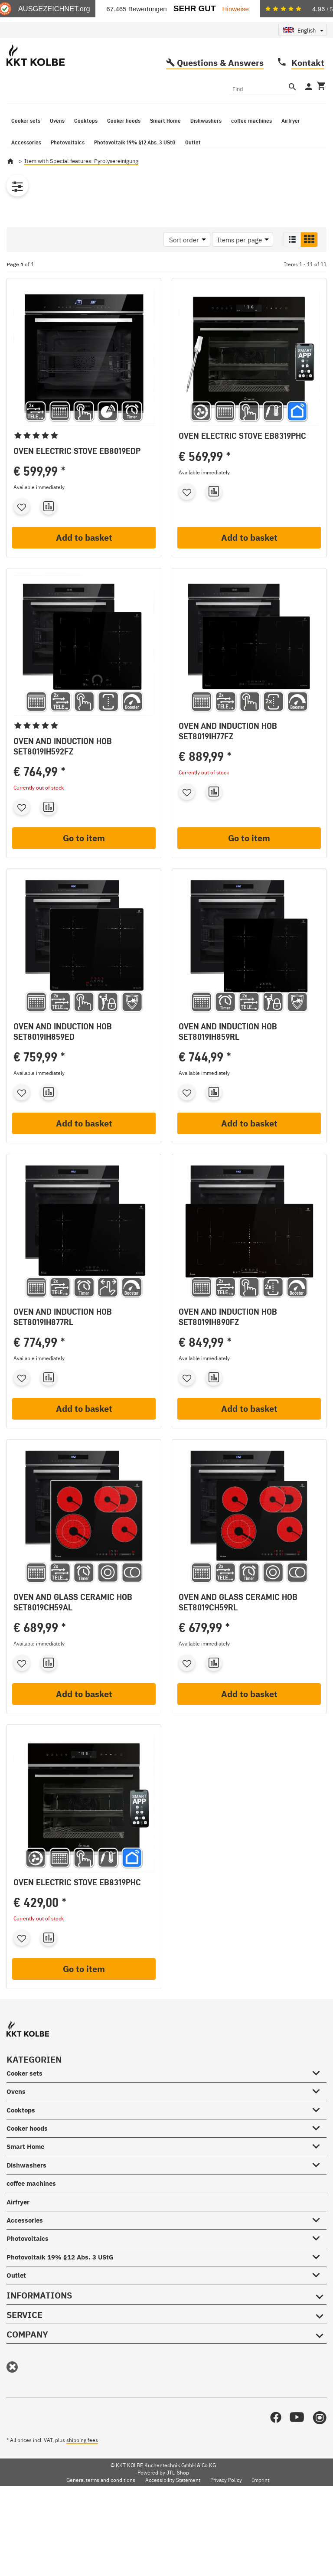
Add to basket (84, 564)
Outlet (16, 2302)
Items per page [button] (239, 265)
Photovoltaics (28, 2265)
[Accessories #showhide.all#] (319, 2245)
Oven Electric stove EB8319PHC (242, 462)
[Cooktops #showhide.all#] (319, 2135)
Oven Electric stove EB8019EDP (76, 477)
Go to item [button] (84, 864)
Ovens (16, 2118)
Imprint (260, 2506)
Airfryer (18, 2228)
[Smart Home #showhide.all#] (319, 2172)
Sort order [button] (184, 265)
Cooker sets (24, 2100)
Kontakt (307, 89)
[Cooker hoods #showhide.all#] (319, 2153)
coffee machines (31, 2210)
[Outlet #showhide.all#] (319, 2300)
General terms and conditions (100, 2506)
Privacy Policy (226, 2506)
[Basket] (320, 113)
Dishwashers (26, 2192)
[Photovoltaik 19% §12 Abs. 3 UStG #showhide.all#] (319, 2282)
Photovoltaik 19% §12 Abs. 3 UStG (60, 2284)
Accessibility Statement (172, 2506)
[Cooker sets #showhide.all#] (319, 2098)
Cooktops (21, 2136)
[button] (292, 266)
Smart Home (25, 2173)
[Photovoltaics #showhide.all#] (319, 2264)
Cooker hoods (27, 2155)
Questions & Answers (220, 89)
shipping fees (82, 2466)
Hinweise (235, 9)
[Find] (257, 114)
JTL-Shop (177, 2499)
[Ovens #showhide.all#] (319, 2116)
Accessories (25, 2247)
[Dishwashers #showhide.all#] (319, 2190)
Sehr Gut (194, 8)
